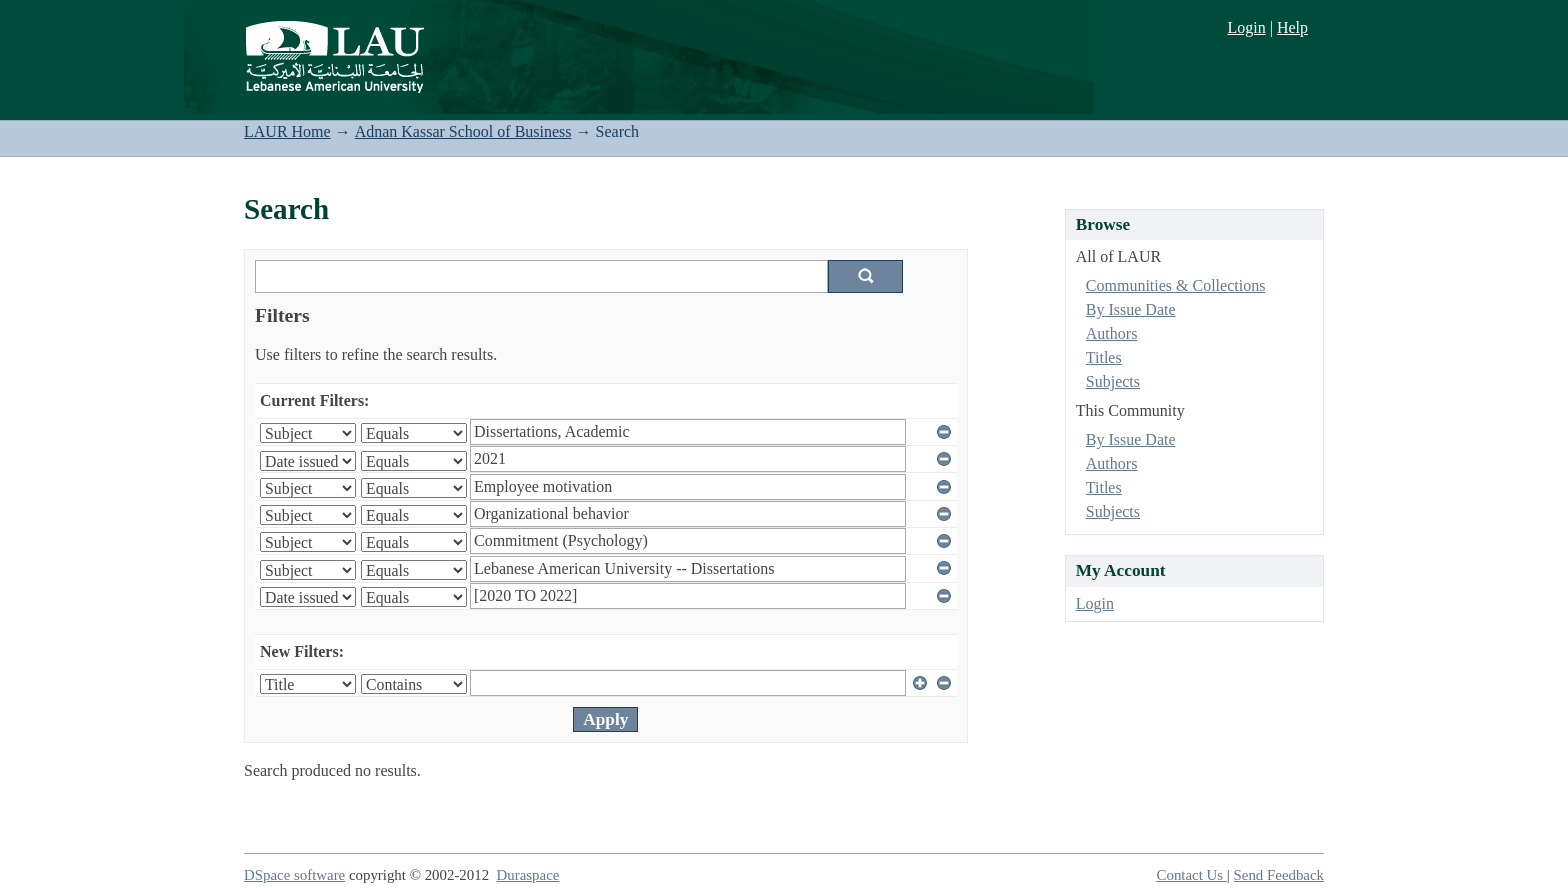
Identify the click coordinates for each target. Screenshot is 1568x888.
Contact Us (1192, 875)
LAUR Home (287, 131)
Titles (1104, 357)
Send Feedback (1279, 875)
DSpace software (294, 875)
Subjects (1113, 381)
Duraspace (528, 875)
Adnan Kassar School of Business (463, 131)
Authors (1112, 333)
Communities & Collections (1176, 285)
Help (1292, 27)
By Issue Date (1131, 309)
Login (1246, 27)
